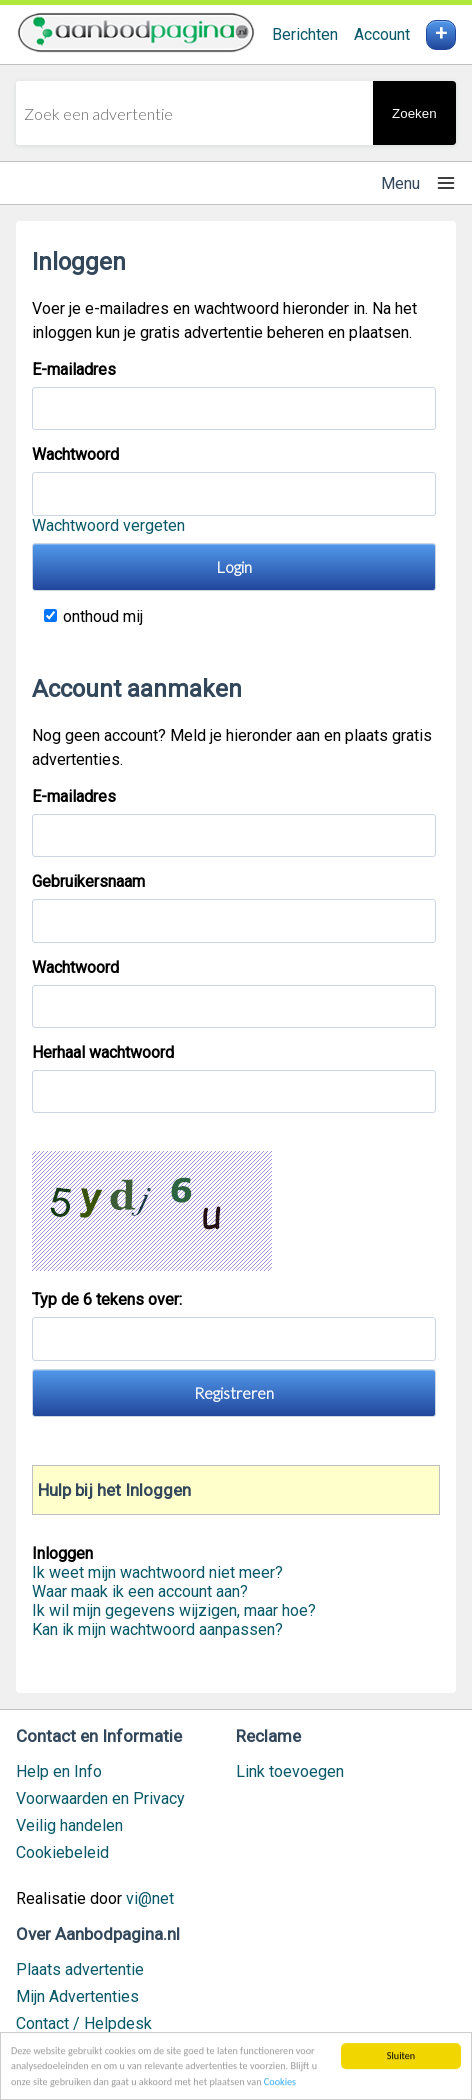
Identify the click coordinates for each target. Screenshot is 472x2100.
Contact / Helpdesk (84, 2023)
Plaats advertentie (80, 1969)
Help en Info (59, 1771)
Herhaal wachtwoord (103, 1052)
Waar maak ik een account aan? (140, 1591)
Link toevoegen (290, 1771)
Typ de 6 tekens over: (109, 1299)
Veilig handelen (69, 1825)
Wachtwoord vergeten (108, 525)
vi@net (150, 1898)
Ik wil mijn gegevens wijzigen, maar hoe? (174, 1610)
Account (382, 34)
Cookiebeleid (62, 1852)
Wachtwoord (75, 454)
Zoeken (414, 113)
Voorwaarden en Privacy (100, 1798)
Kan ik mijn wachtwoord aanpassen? (157, 1629)
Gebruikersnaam (88, 881)
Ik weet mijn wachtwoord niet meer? (157, 1572)
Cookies (280, 2082)
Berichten (305, 34)
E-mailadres (74, 369)
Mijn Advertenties (77, 1996)
